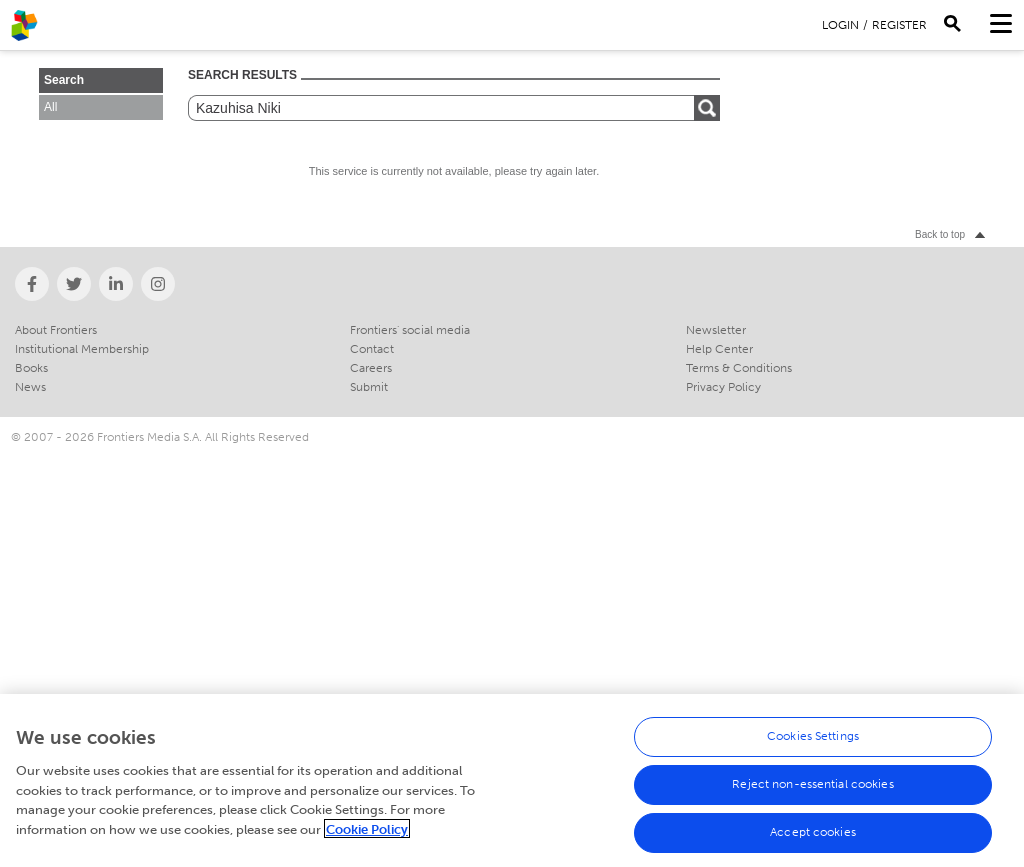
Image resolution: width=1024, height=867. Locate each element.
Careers (371, 368)
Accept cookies (813, 837)
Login (840, 25)
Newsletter (716, 330)
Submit (369, 387)
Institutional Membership (82, 349)
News (30, 387)
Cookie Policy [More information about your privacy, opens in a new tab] (367, 834)
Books (31, 368)
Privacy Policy (723, 387)
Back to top (940, 234)
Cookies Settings (813, 741)
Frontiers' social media (410, 330)
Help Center (719, 349)
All (50, 107)
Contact (372, 349)
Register (899, 25)
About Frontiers (56, 330)
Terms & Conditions (739, 368)
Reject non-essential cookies (812, 789)
